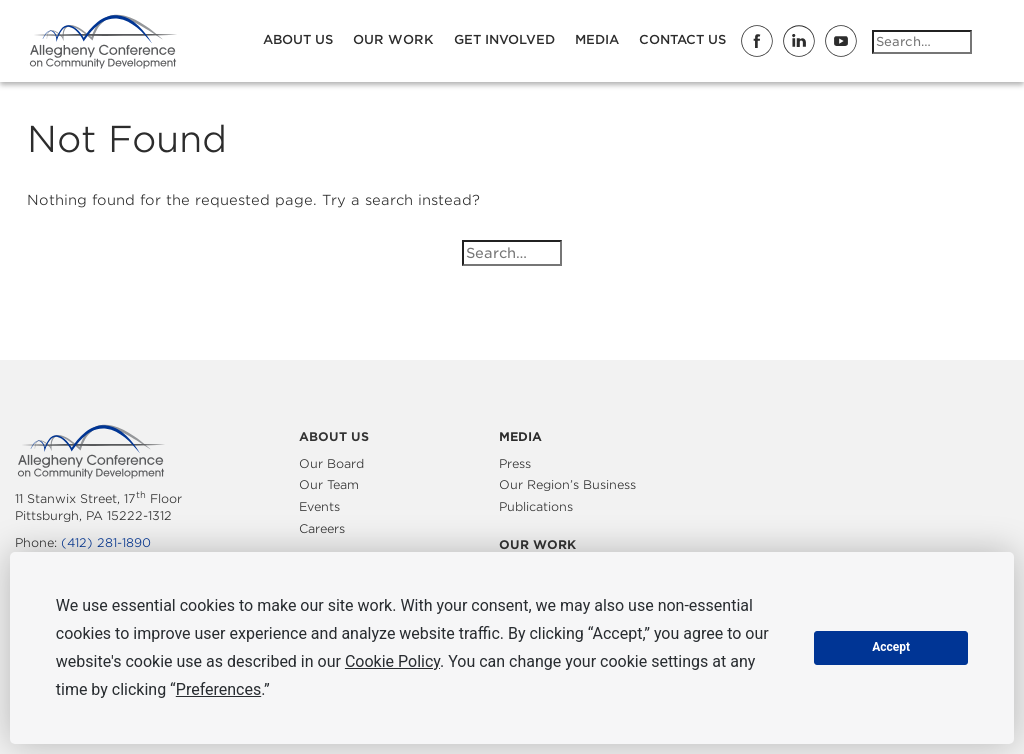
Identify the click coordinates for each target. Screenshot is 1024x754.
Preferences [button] (218, 689)
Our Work (393, 39)
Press (515, 463)
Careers (322, 528)
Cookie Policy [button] (392, 661)
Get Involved (504, 39)
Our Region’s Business (567, 484)
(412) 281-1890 (106, 542)
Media (597, 39)
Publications (536, 506)
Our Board (331, 463)
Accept (891, 647)
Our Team (329, 484)
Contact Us (682, 39)
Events (319, 506)
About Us (298, 39)
